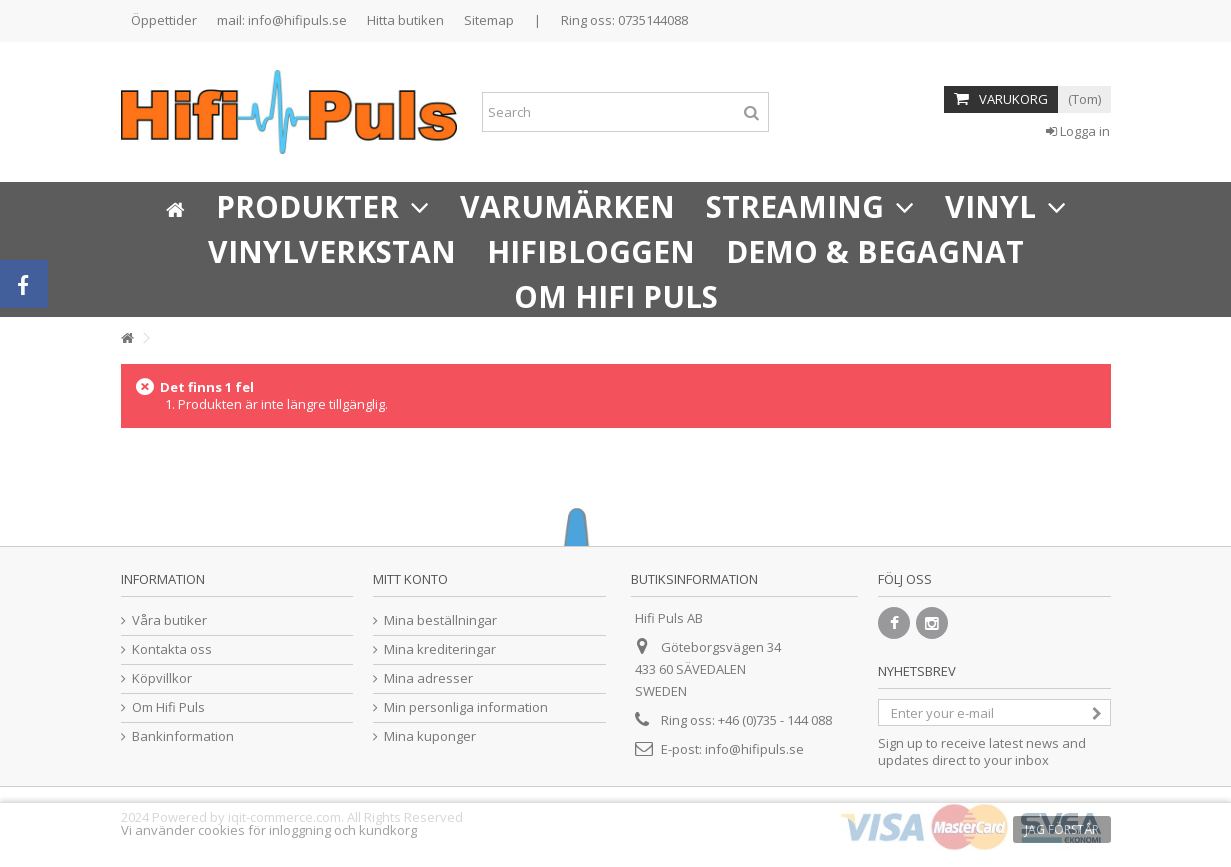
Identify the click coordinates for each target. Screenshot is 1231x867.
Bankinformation (183, 736)
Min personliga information (466, 707)
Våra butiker (169, 620)
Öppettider (164, 20)
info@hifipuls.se (754, 749)
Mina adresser (428, 678)
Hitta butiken (405, 20)
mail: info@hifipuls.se (282, 20)
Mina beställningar (440, 620)
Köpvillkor (162, 678)
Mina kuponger (430, 736)
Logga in (1078, 131)
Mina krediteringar (440, 649)
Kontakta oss (172, 649)
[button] (322, 204)
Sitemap (489, 20)
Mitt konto (410, 579)
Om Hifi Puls (168, 707)
